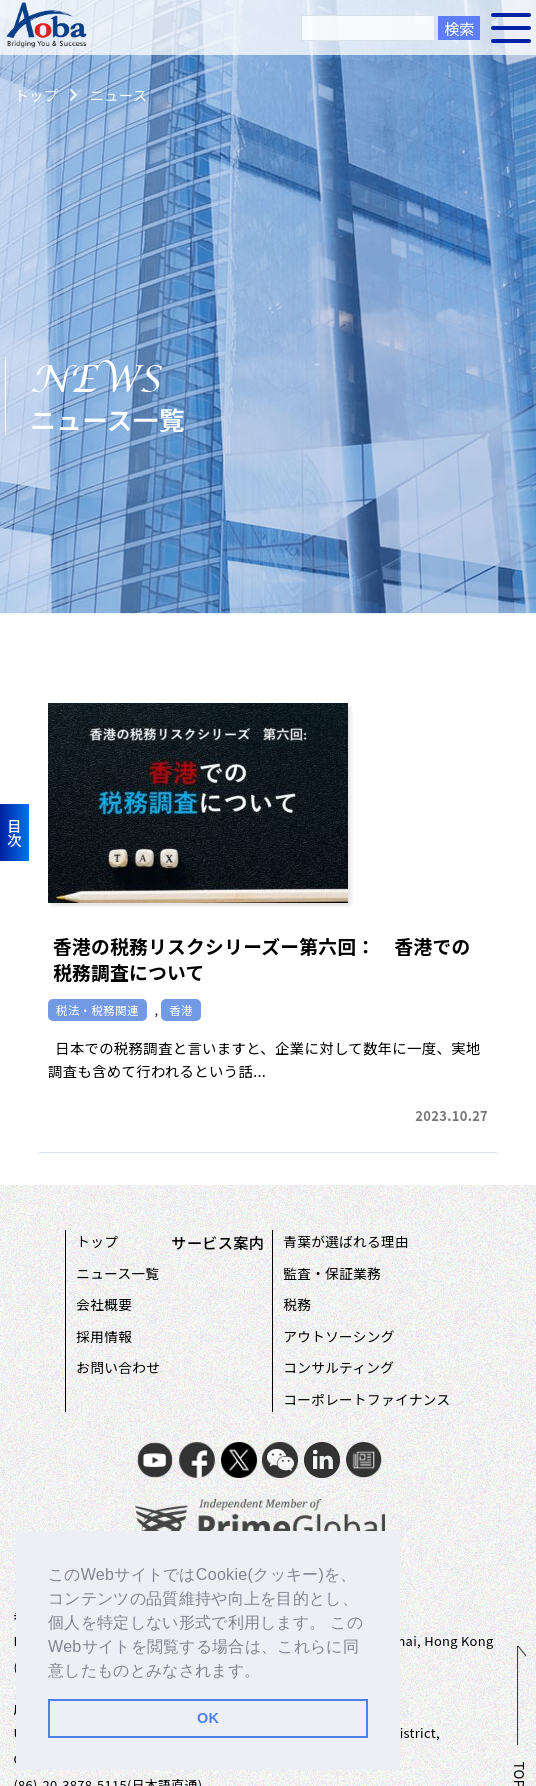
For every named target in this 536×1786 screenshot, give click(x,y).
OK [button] (208, 1718)
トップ (36, 94)
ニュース (118, 94)
